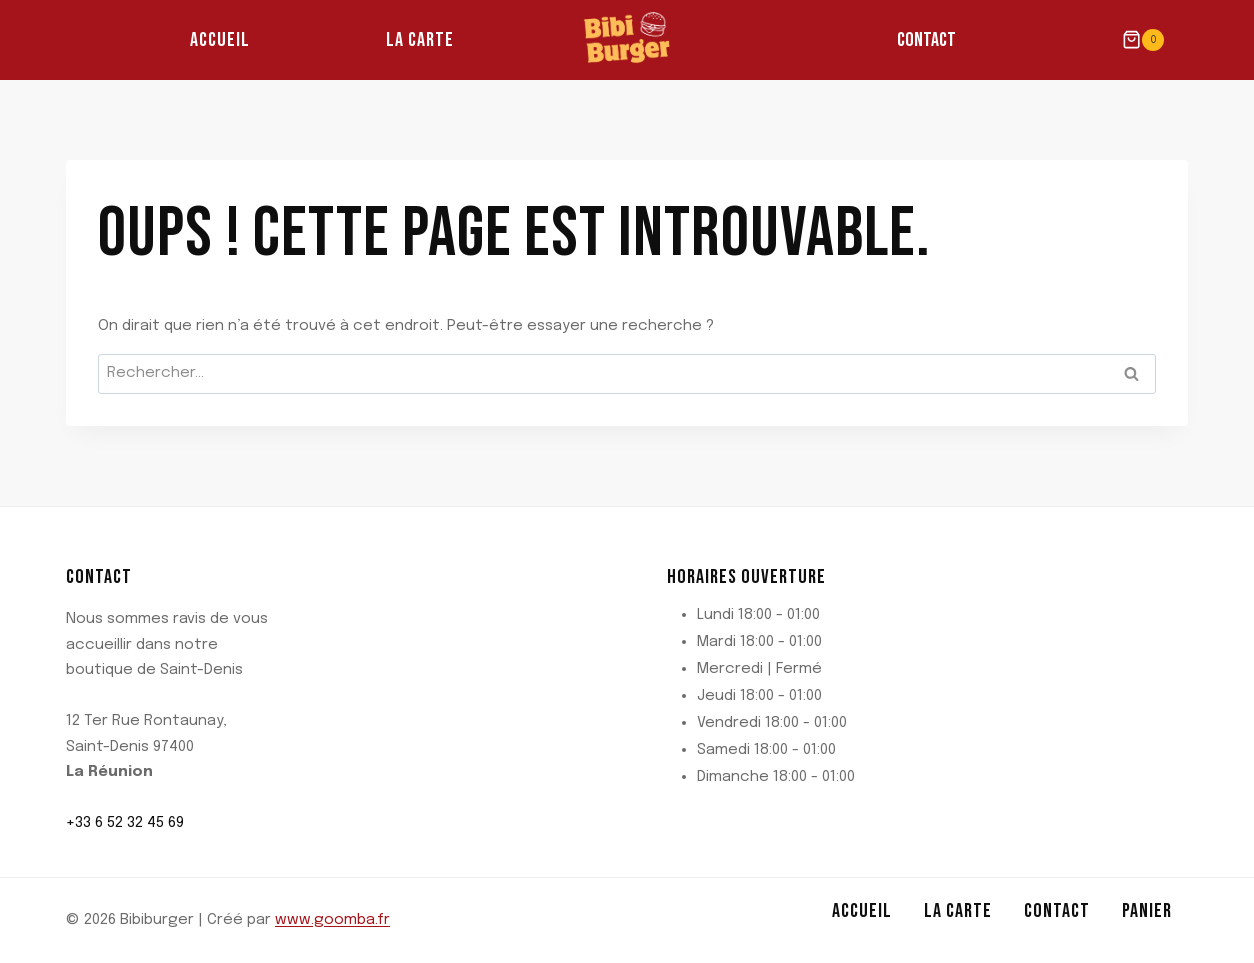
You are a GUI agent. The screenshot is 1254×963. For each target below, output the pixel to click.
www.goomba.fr (332, 920)
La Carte (420, 40)
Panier (1147, 911)
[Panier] (1143, 39)
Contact (926, 40)
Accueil (220, 40)
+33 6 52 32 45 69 (125, 823)
